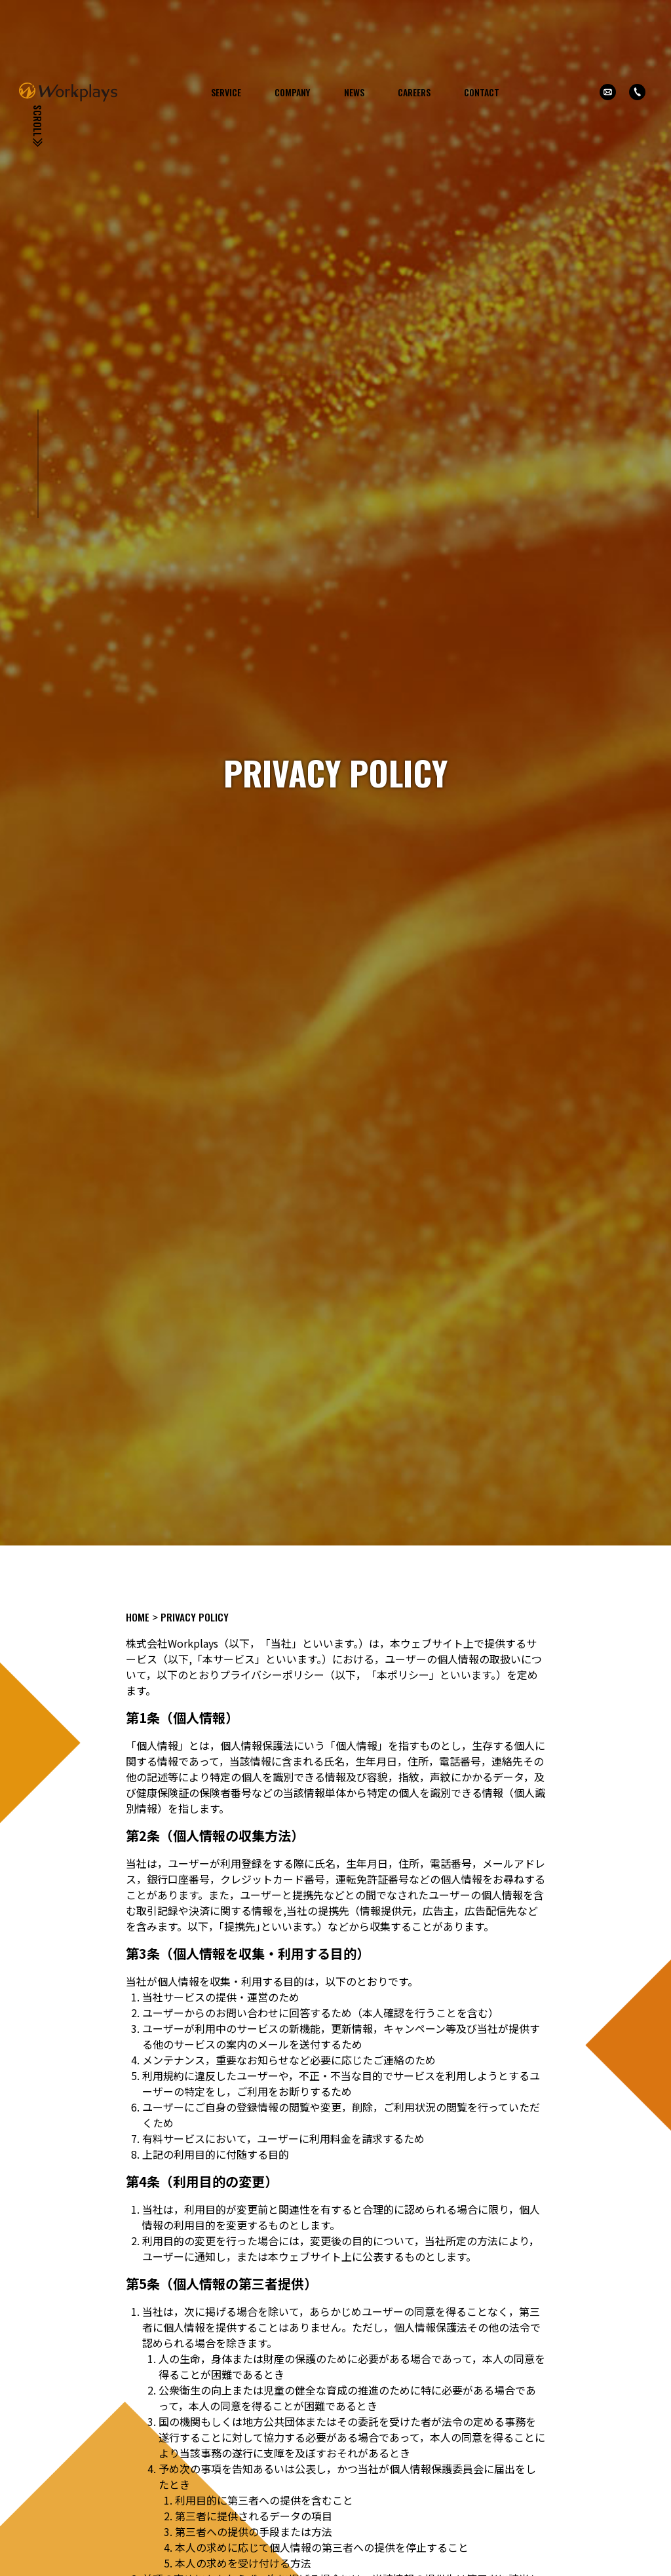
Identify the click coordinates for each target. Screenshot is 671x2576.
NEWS (354, 92)
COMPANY (292, 92)
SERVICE (226, 92)
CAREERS (414, 92)
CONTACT (481, 92)
